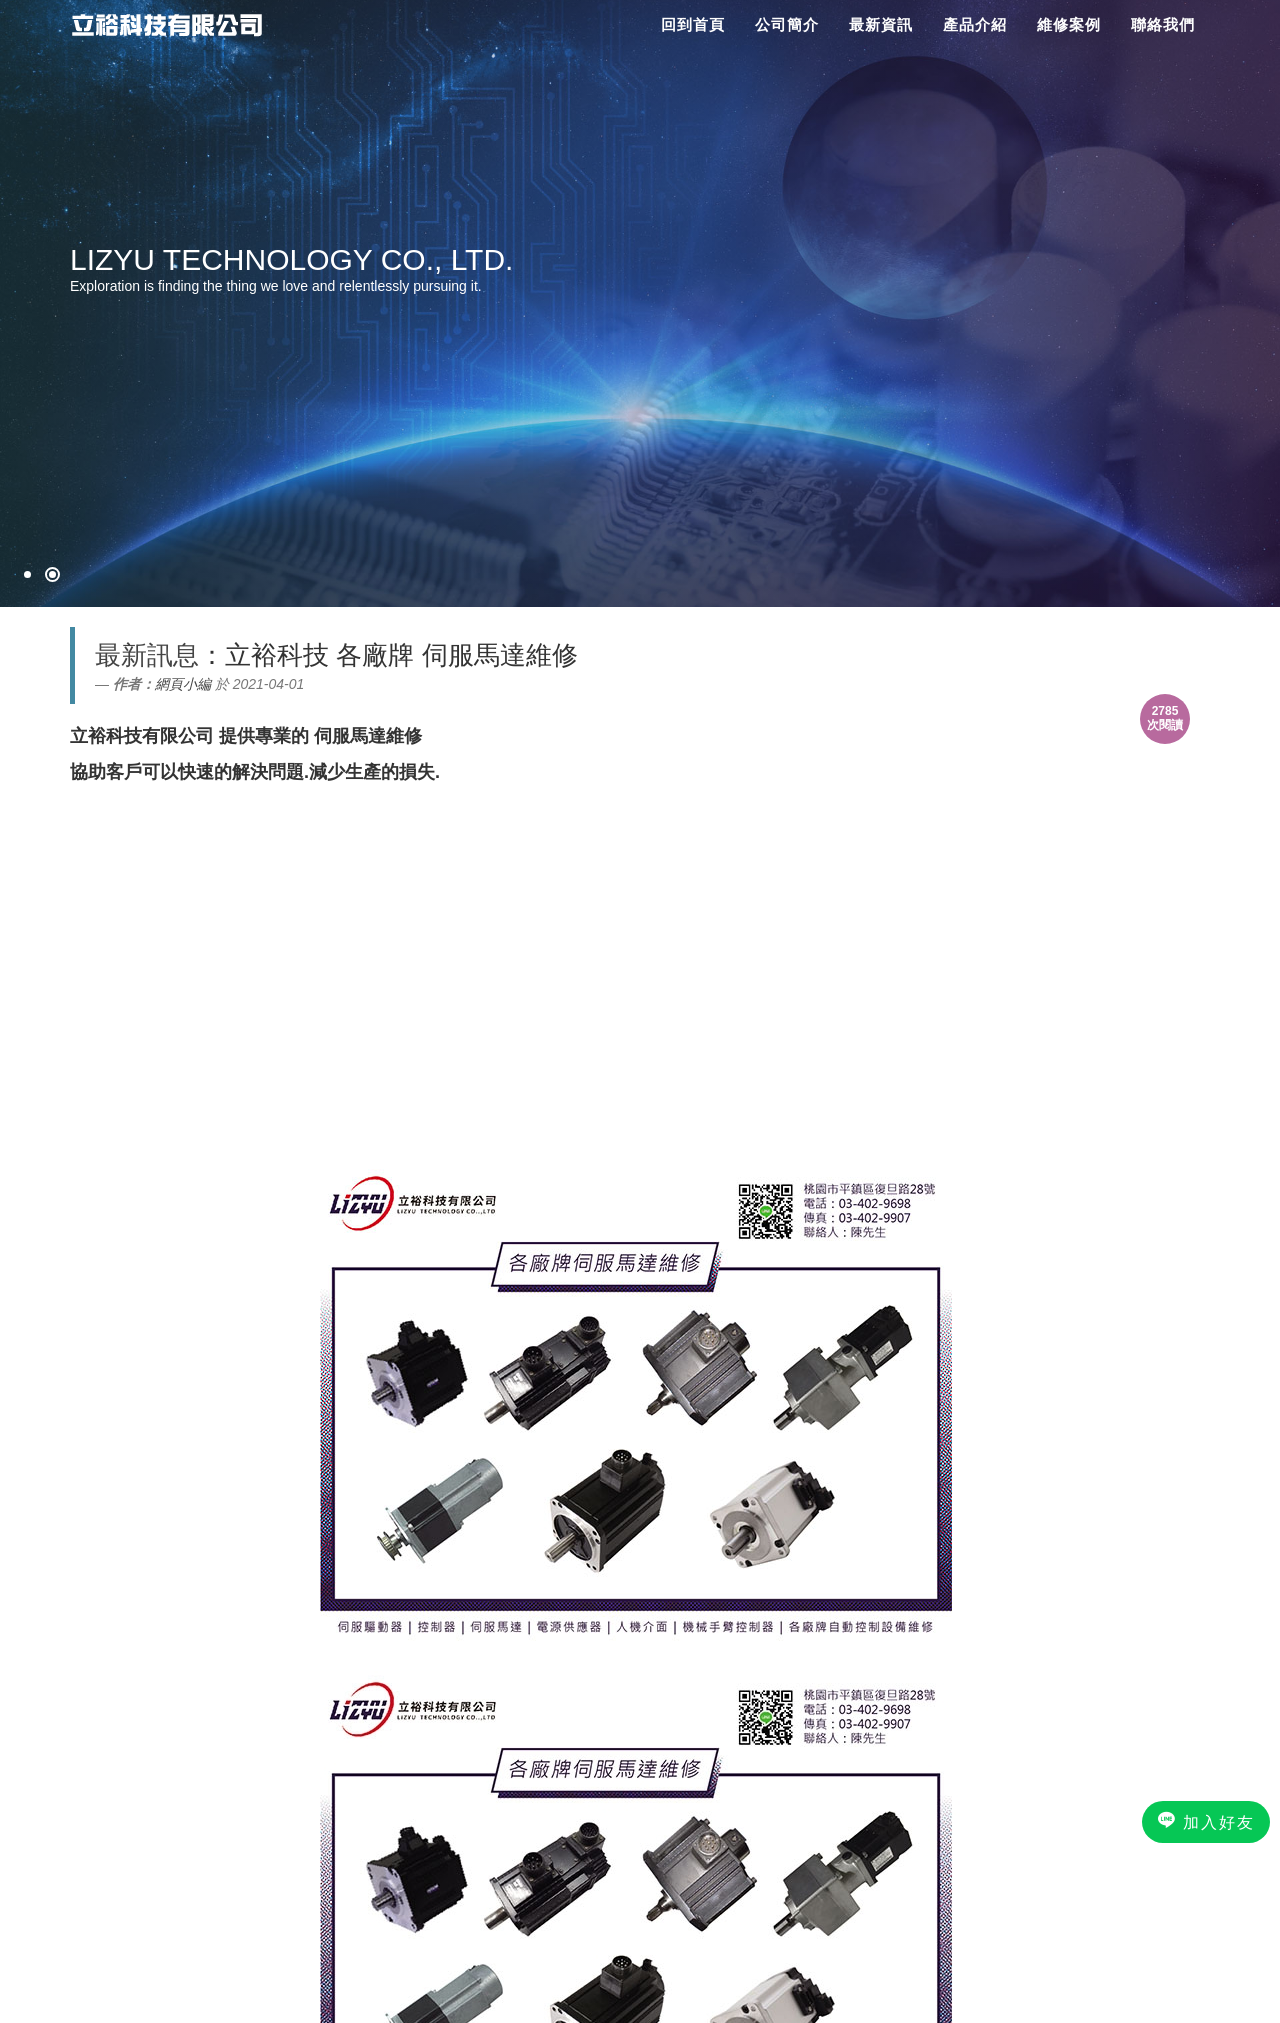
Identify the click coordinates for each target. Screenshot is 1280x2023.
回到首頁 (693, 24)
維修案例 (1069, 24)
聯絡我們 (1163, 24)
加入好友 (1206, 1821)
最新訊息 (147, 655)
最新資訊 (881, 24)
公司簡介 (787, 24)
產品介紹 (975, 24)
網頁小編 (183, 684)
